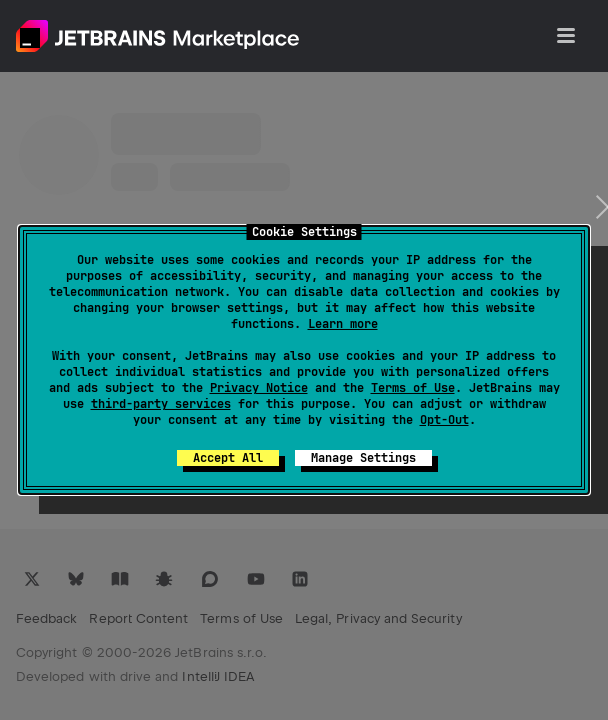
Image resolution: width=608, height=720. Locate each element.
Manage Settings (363, 458)
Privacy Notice (259, 388)
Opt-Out (444, 420)
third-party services (161, 404)
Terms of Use (413, 388)
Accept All (228, 458)
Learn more (343, 324)
